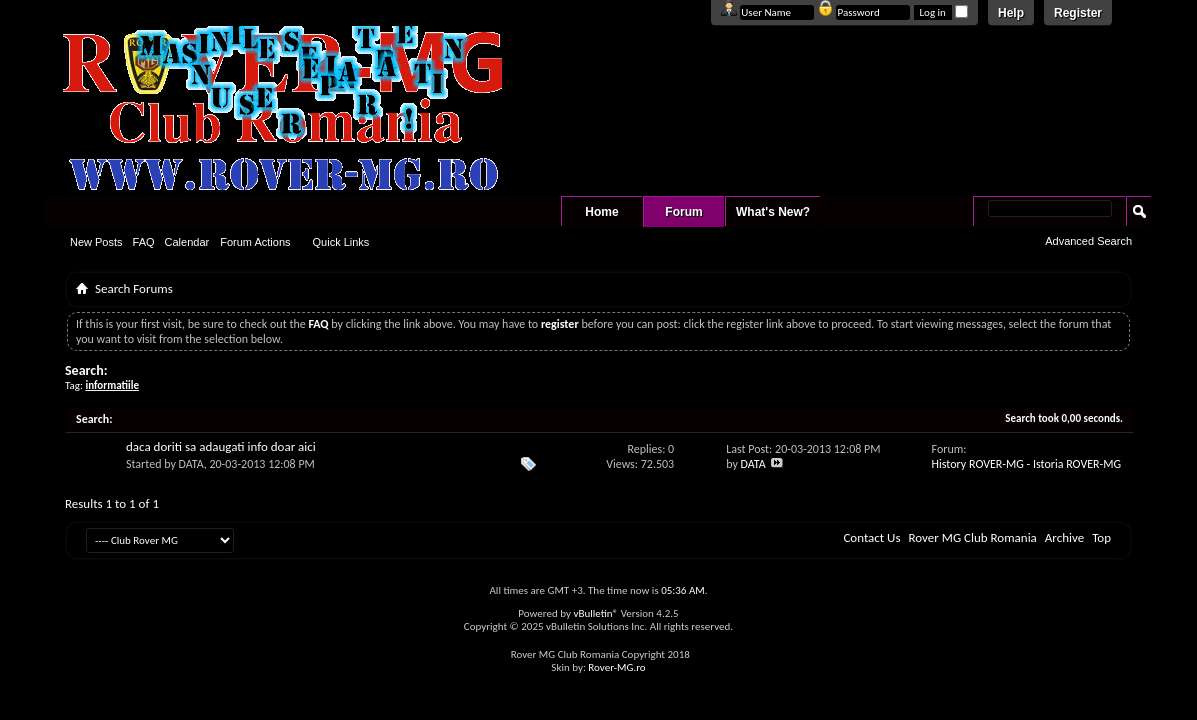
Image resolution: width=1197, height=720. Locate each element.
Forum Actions (255, 242)
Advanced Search (1088, 241)
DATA (191, 464)
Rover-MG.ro (616, 667)
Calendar (187, 242)
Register (1078, 13)
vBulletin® (595, 613)
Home (601, 212)
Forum (683, 212)
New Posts (96, 242)
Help (1011, 13)
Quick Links (341, 242)
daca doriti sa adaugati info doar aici (221, 446)
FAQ (144, 242)
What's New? (773, 212)
